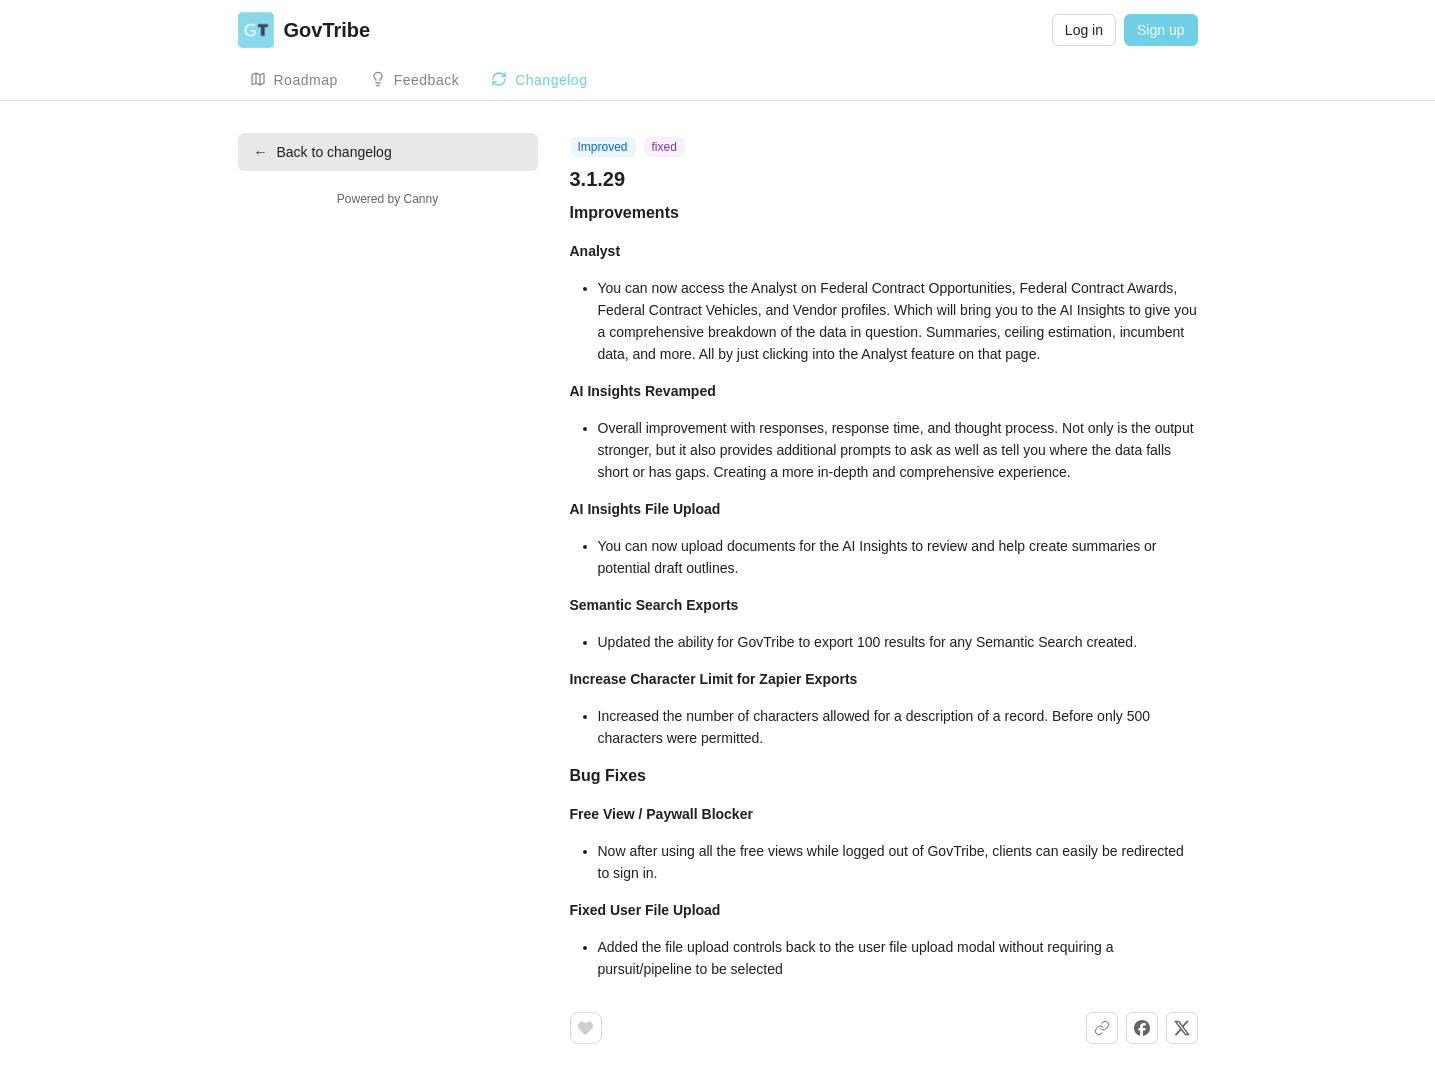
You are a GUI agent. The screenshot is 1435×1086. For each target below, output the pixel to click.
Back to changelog (323, 152)
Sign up (1160, 30)
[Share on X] (1182, 1028)
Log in (1084, 30)
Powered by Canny (387, 199)
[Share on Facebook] (1142, 1028)
